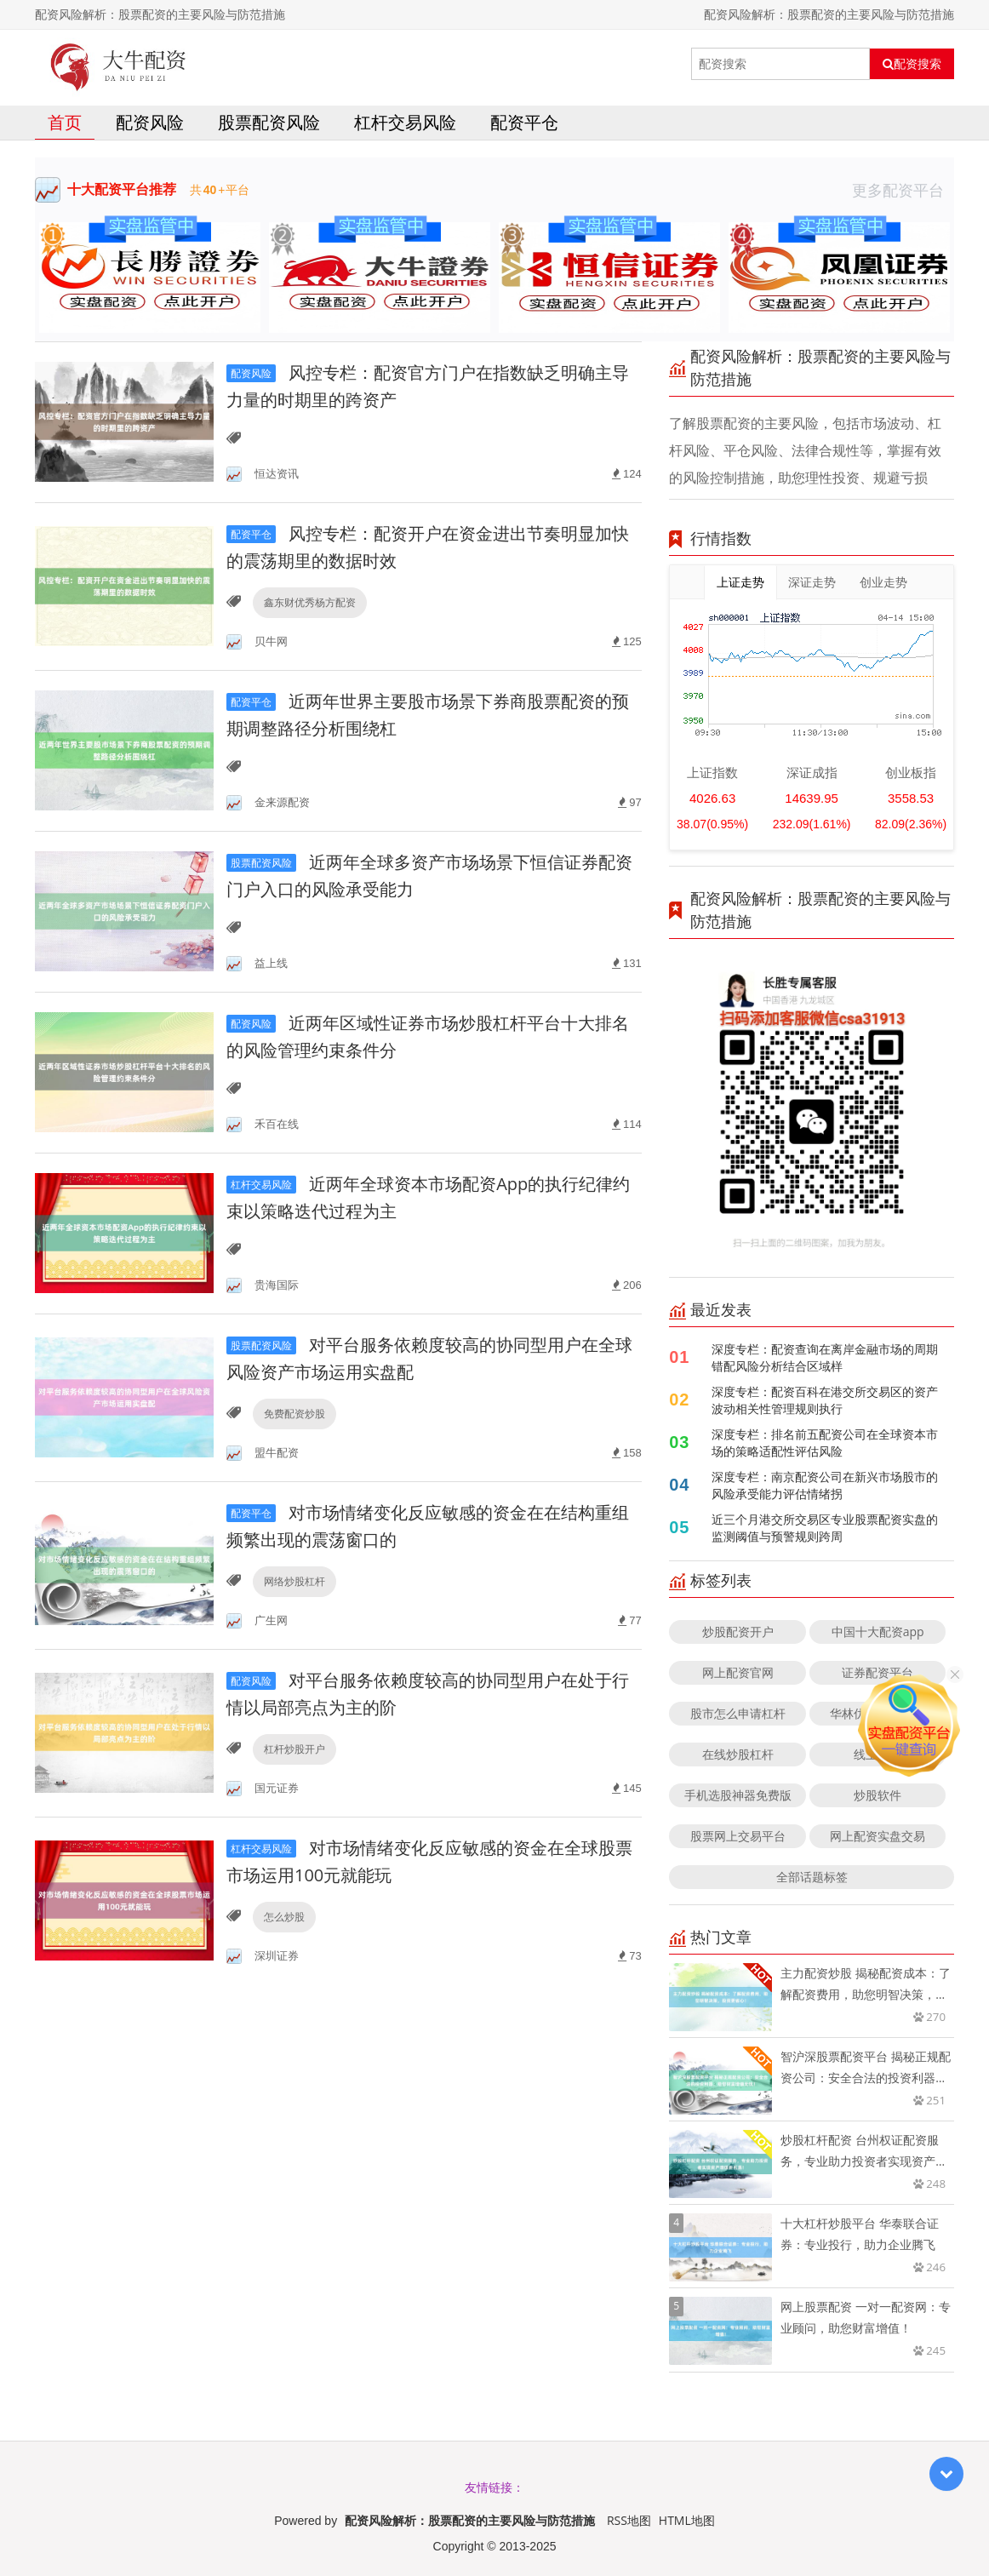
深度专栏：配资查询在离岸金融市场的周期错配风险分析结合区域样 (825, 1357)
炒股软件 (877, 1795)
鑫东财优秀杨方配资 (310, 602)
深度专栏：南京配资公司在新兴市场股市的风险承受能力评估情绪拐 (825, 1485)
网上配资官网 (738, 1672)
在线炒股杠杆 (738, 1754)
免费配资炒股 (294, 1413)
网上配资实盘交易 (877, 1836)
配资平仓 (524, 122)
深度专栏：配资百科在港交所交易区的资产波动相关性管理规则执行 (825, 1400)
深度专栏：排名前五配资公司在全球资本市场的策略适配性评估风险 (825, 1442)
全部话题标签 (812, 1877)
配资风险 (150, 122)
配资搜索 (912, 64)
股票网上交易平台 (738, 1836)
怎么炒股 (284, 1916)
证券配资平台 (877, 1672)
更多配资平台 (903, 190)
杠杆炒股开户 (294, 1749)
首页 (65, 122)
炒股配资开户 (738, 1631)
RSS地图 (629, 2520)
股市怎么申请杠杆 (738, 1713)
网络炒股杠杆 (294, 1581)
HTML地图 (687, 2520)
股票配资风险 (269, 122)
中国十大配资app (878, 1631)
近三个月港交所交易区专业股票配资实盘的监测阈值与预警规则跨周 (825, 1527)
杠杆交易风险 (405, 122)
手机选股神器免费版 (738, 1795)
